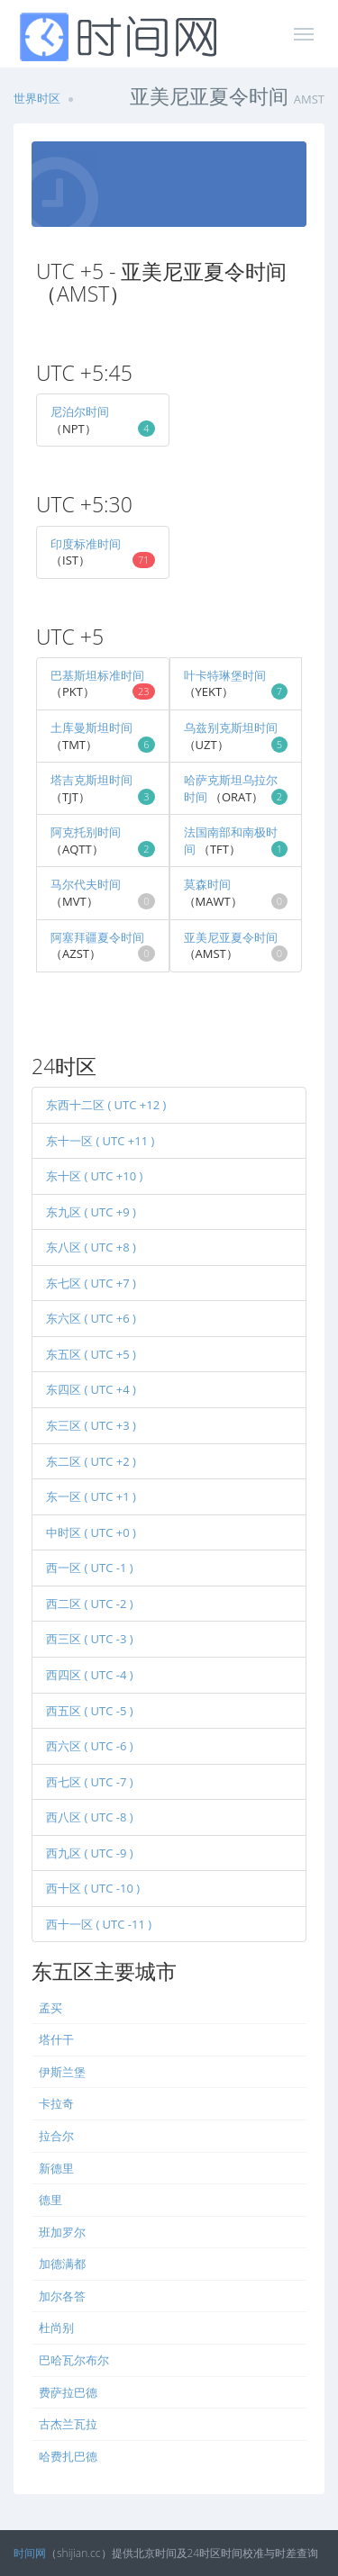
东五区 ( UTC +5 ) (91, 1354)
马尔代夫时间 (85, 884)
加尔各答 (62, 2296)
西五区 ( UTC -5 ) (89, 1711)
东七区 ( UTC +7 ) (91, 1283)
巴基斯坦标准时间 (97, 675)
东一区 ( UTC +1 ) (91, 1496)
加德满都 (62, 2263)
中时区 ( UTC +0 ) (91, 1532)
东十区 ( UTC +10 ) (94, 1176)
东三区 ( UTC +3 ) (91, 1425)
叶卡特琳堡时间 (225, 675)
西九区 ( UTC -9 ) (89, 1853)
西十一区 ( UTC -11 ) (98, 1924)
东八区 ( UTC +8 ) (91, 1247)
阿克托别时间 (85, 832)
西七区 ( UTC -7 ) (89, 1782)
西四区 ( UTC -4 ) (89, 1675)
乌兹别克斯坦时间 (231, 727)
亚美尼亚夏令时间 (231, 937)
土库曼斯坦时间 (91, 727)
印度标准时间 (85, 544)
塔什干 (56, 2039)
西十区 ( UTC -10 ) (93, 1888)
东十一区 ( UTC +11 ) (100, 1141)
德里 (50, 2200)
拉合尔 (56, 2136)
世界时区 (37, 98)
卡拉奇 (56, 2103)
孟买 (50, 2008)
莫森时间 (207, 884)
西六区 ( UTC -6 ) (89, 1746)
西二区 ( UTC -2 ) (89, 1603)
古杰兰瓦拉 (68, 2424)
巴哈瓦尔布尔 (74, 2360)
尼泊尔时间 (79, 411)
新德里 (56, 2168)
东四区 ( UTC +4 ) (91, 1389)
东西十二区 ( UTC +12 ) (106, 1105)
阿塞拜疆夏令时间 (97, 937)
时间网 (30, 2553)
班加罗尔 (62, 2232)
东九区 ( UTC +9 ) (91, 1212)
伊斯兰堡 (62, 2072)
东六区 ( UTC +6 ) (91, 1318)
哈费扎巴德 (68, 2456)
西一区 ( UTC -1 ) (89, 1567)
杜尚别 (56, 2327)
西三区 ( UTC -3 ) (89, 1639)
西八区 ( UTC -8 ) (89, 1817)
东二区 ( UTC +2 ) (91, 1461)
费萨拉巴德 (68, 2392)
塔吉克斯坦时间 (91, 780)
